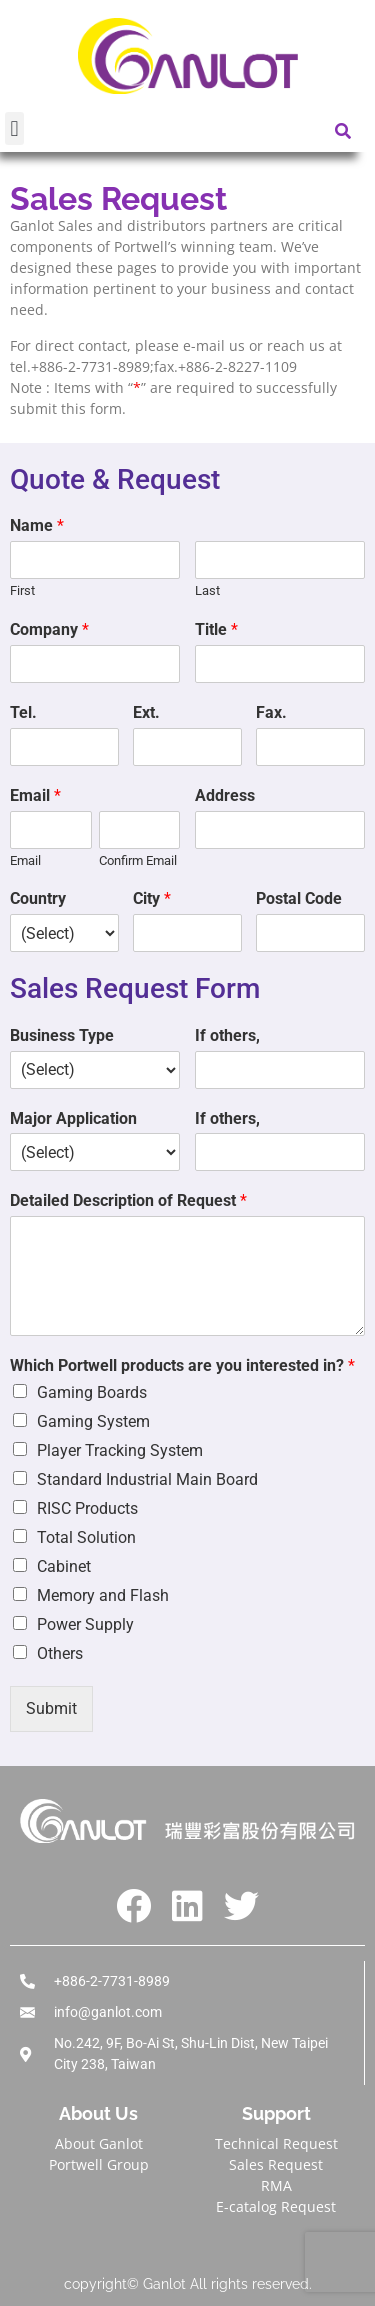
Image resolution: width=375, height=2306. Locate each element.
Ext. (146, 712)
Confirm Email (138, 860)
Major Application (73, 1118)
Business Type (62, 1035)
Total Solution (86, 1537)
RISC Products (87, 1508)
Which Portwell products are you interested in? (182, 1365)
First (22, 590)
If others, (227, 1035)
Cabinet (64, 1566)
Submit (51, 1708)
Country (38, 898)
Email (35, 795)
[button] (14, 128)
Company (49, 629)
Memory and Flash (103, 1595)
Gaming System (93, 1421)
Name (37, 525)
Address (225, 795)
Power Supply (85, 1624)
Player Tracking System (120, 1450)
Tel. (23, 712)
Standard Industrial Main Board (147, 1479)
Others (60, 1653)
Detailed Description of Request (128, 1200)
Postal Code (299, 898)
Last (207, 590)
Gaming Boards (92, 1392)
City (152, 898)
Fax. (271, 712)
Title (216, 629)
